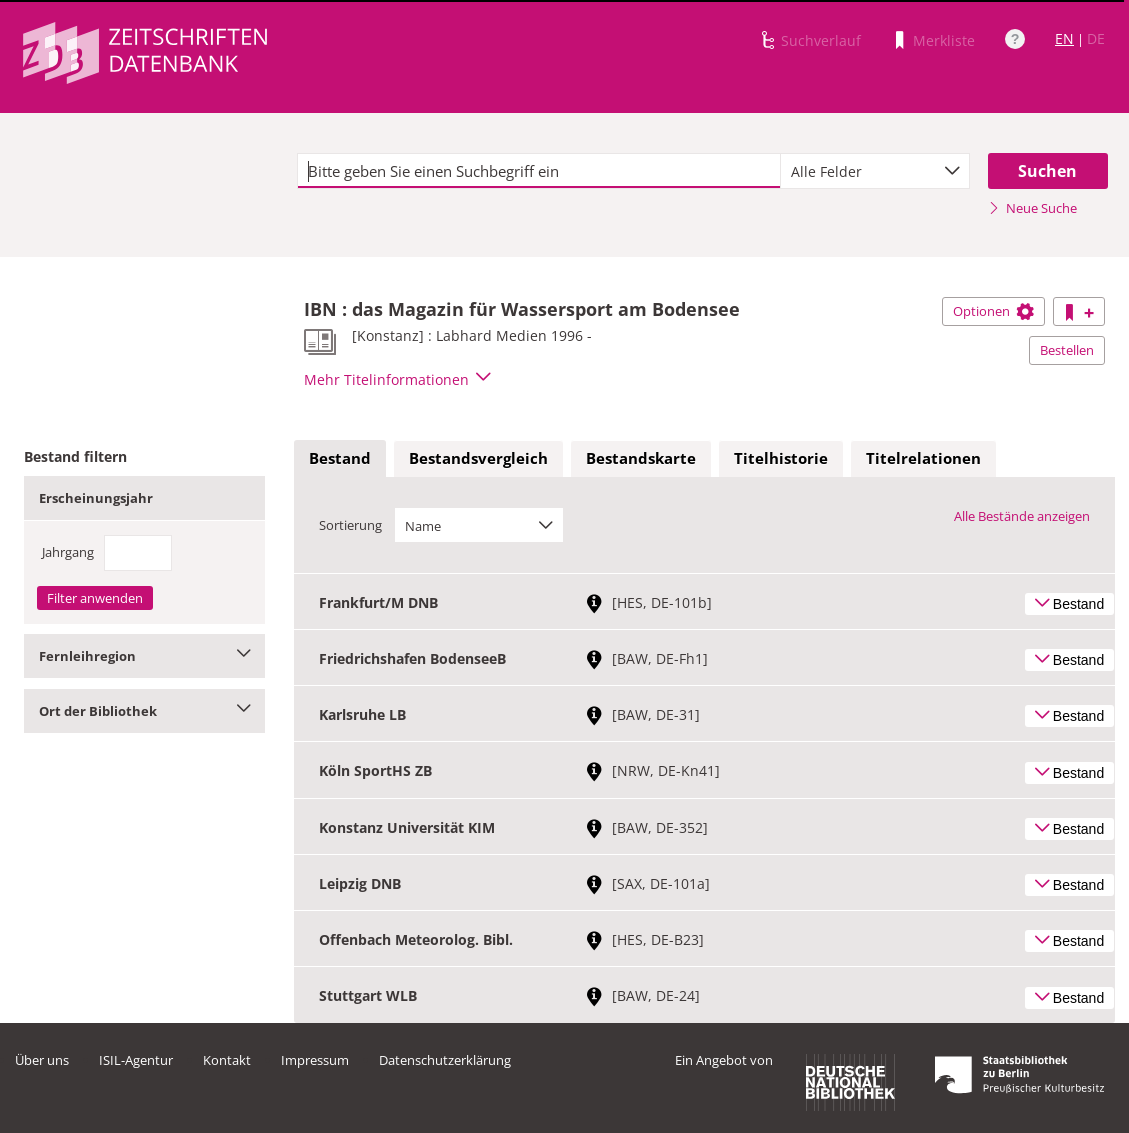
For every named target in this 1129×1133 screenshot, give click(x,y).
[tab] (340, 459)
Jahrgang (68, 552)
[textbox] (539, 171)
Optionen (993, 311)
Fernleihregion (144, 656)
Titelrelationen (923, 458)
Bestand (340, 458)
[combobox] (874, 171)
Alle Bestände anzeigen (1022, 516)
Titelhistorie (781, 458)
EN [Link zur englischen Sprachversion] (1064, 38)
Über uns (42, 1060)
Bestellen (1067, 350)
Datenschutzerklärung (445, 1060)
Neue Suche (1032, 208)
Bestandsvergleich (478, 458)
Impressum (315, 1060)
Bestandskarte (641, 458)
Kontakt (227, 1060)
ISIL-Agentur (136, 1060)
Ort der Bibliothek (144, 711)
